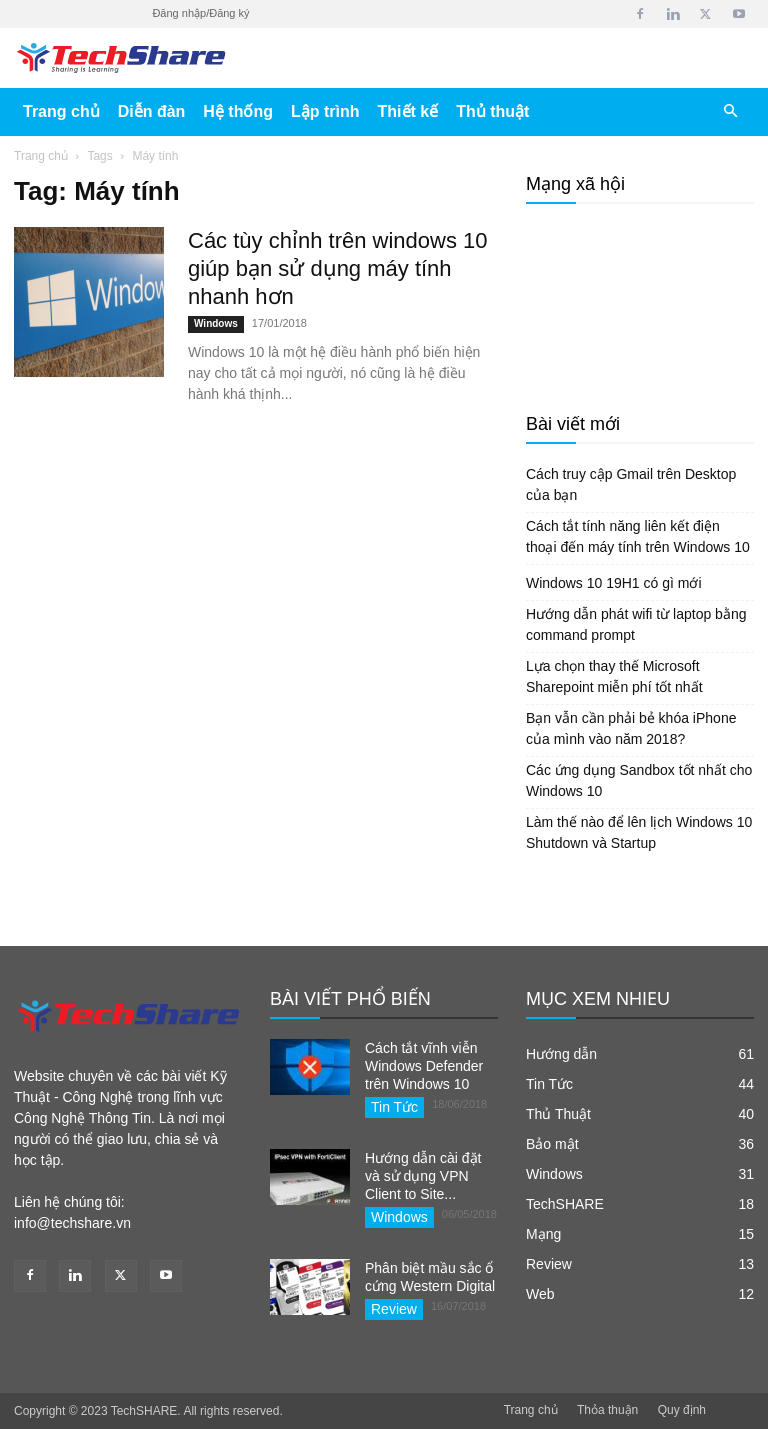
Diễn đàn (152, 111)
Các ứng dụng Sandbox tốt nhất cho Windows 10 (639, 780)
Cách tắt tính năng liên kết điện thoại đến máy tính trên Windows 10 (638, 536)
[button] (730, 112)
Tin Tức (394, 1107)
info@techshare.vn (72, 1223)
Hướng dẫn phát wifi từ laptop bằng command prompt (636, 624)
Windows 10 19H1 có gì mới (614, 583)
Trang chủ (61, 111)
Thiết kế (408, 111)
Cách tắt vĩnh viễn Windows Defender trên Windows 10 (424, 1066)
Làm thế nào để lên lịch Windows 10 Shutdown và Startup (639, 832)
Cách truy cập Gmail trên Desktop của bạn (631, 484)
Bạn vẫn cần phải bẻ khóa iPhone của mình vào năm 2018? (631, 728)
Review (394, 1309)
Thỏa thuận (607, 1410)
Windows (216, 323)
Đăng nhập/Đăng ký (200, 13)
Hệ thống (238, 111)
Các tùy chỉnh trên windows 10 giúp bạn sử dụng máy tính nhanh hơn (338, 268)
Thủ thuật (492, 111)
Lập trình (325, 111)
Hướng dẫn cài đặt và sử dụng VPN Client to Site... (423, 1176)
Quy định (682, 1410)
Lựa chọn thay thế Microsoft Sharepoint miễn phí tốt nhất (614, 676)
